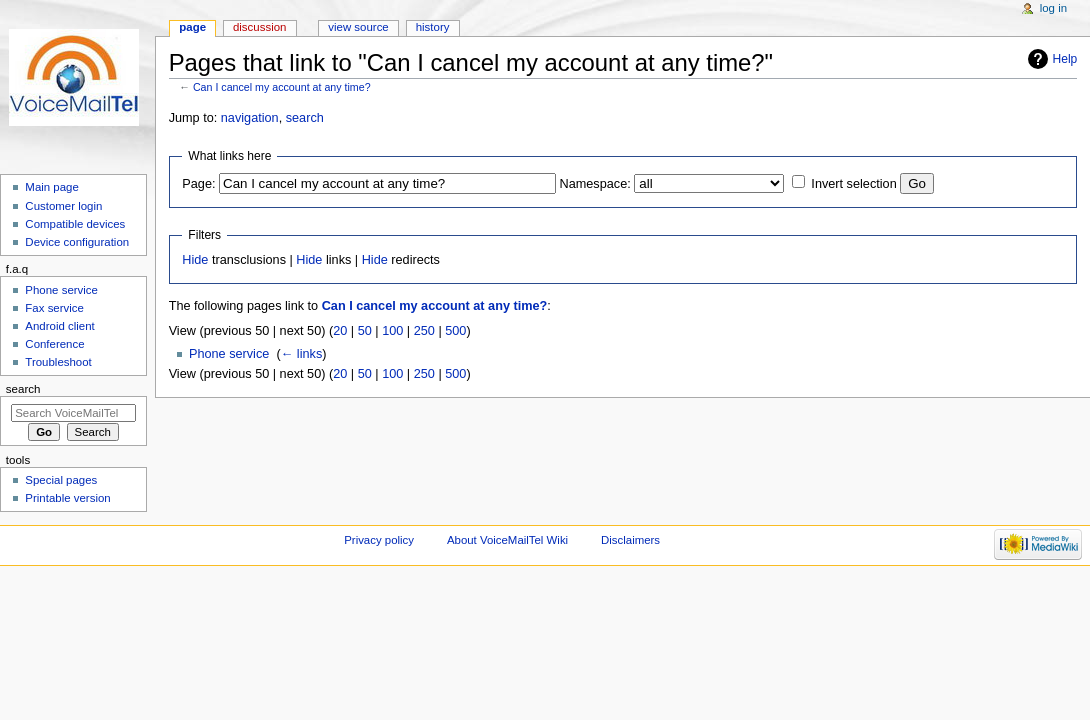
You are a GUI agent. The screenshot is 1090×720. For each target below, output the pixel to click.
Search (23, 389)
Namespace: (595, 184)
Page (192, 27)
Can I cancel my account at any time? (282, 87)
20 (340, 331)
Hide (195, 260)
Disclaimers (630, 540)
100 (392, 331)
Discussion (259, 27)
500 (455, 331)
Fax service (54, 308)
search (305, 118)
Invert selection (853, 184)
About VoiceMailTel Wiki (507, 540)
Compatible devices (75, 224)
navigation (250, 118)
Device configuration (77, 242)
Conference (54, 344)
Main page (52, 187)
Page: (198, 184)
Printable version (67, 498)
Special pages (61, 480)
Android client (59, 326)
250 (424, 331)
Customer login (63, 206)
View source (358, 27)
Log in (1053, 8)
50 (365, 331)
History (433, 27)
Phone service (229, 354)
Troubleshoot (58, 362)
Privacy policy (379, 540)
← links (302, 354)
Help (1065, 59)
